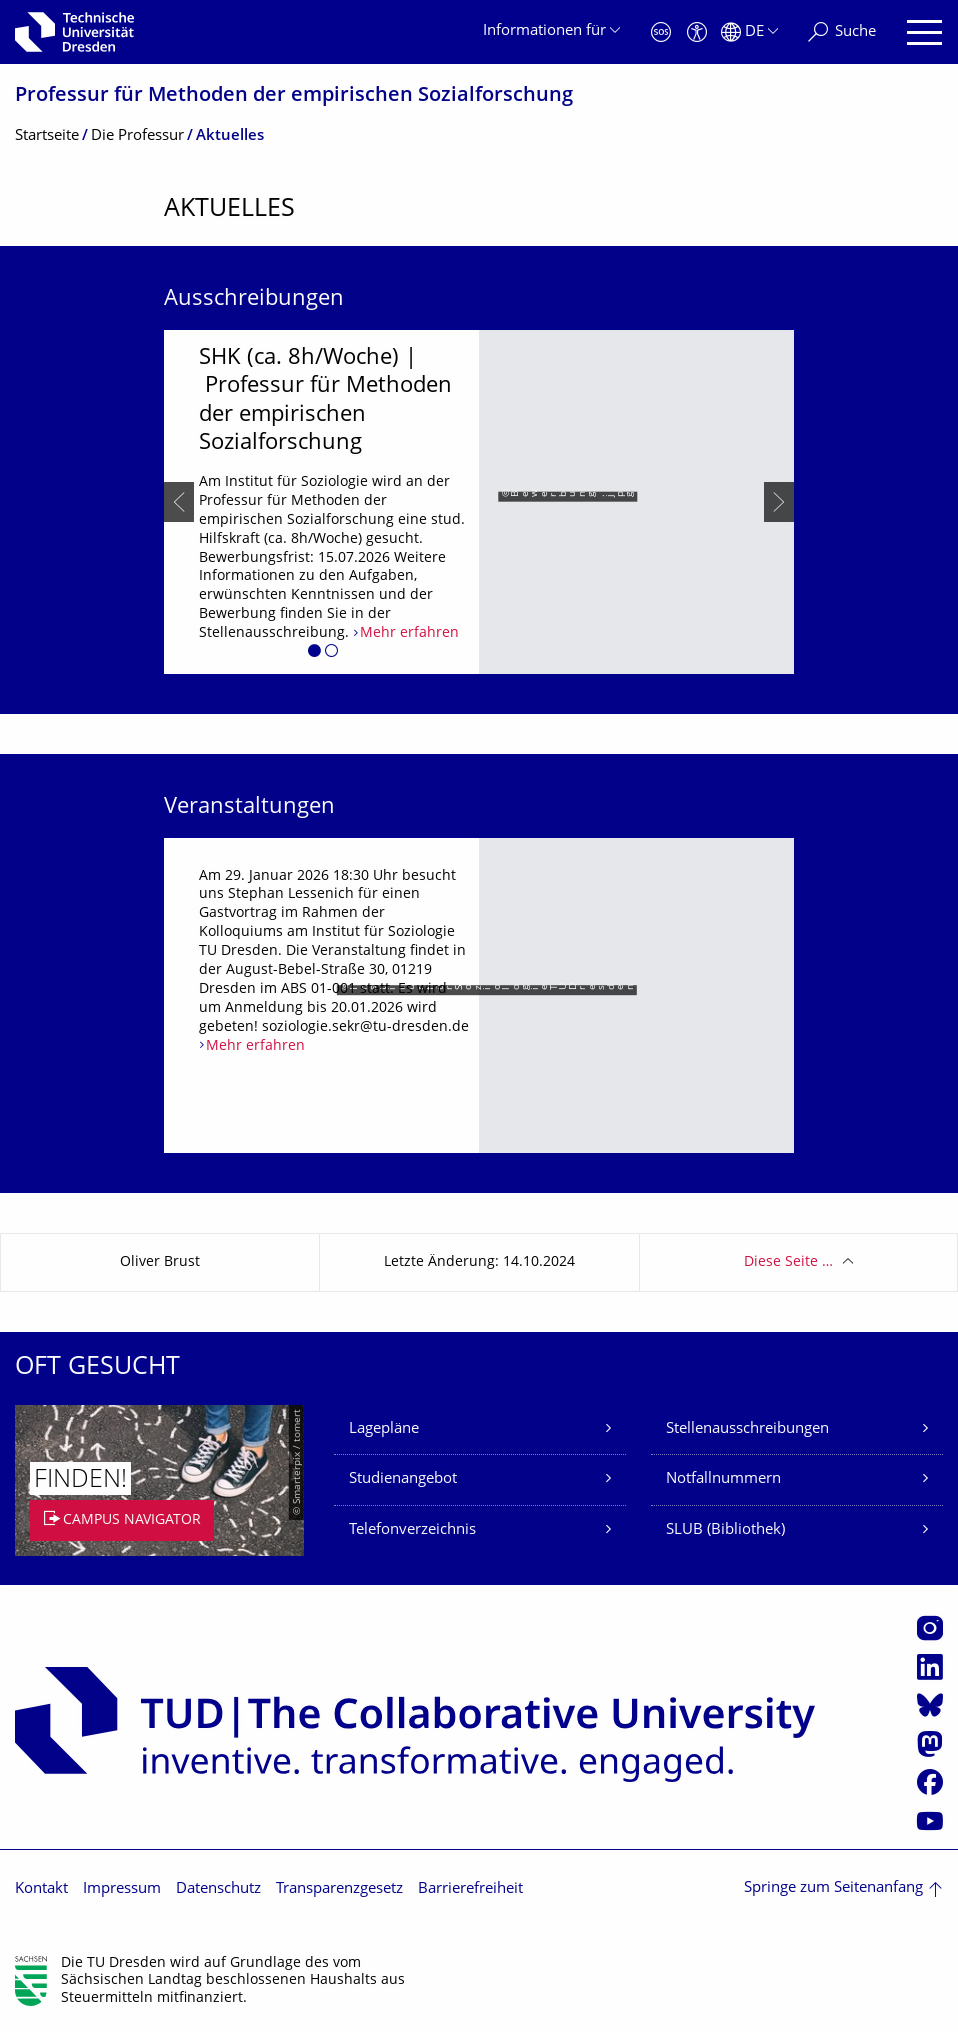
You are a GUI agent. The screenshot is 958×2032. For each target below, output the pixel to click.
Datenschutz (218, 1889)
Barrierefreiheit (470, 1889)
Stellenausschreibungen (747, 1429)
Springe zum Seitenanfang (833, 1888)
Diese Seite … (788, 1262)
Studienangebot (403, 1479)
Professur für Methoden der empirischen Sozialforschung (294, 96)
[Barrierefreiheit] (697, 32)
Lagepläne (384, 1429)
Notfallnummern (723, 1479)
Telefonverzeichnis (412, 1530)
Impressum (122, 1889)
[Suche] (842, 32)
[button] (314, 654)
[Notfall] (661, 32)
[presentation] (179, 502)
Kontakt (41, 1889)
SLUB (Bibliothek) (725, 1530)
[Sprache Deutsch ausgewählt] (749, 32)
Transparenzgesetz (339, 1889)
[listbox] (479, 502)
